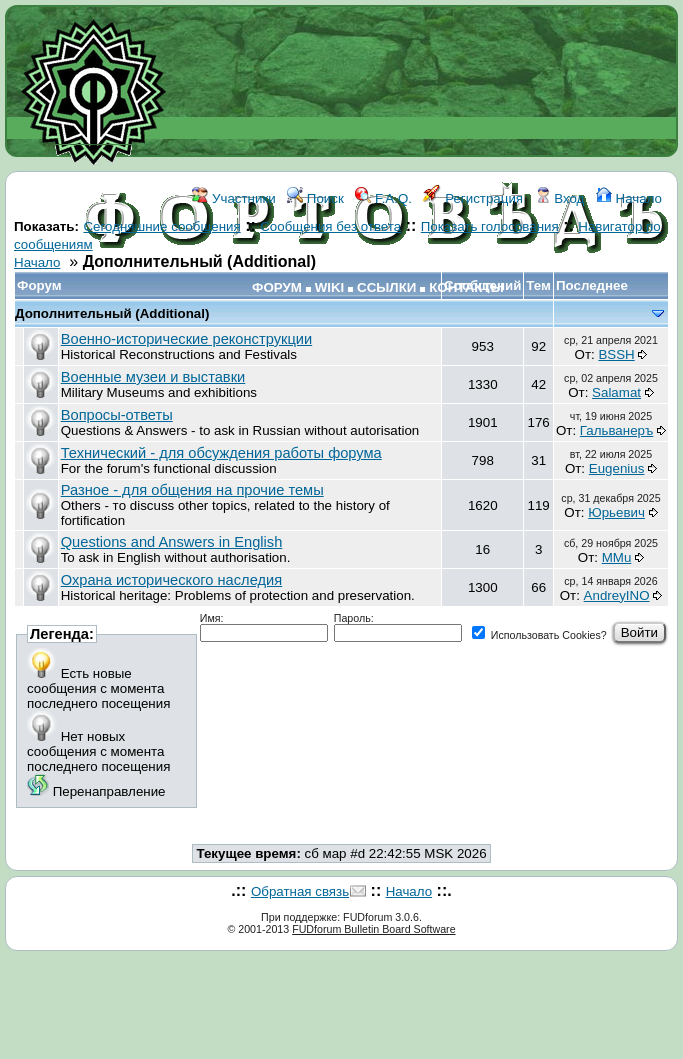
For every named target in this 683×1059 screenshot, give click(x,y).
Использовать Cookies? (539, 635)
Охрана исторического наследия (171, 580)
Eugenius (617, 468)
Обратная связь (300, 891)
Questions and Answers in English (172, 542)
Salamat (616, 392)
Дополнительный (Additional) (112, 313)
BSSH (616, 354)
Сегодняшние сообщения (161, 226)
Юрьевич (616, 512)
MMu (617, 557)
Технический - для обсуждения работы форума (221, 453)
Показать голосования (490, 226)
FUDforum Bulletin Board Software (373, 929)
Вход (560, 198)
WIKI (330, 287)
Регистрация (473, 198)
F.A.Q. (383, 198)
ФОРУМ (277, 287)
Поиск (315, 198)
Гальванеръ (616, 430)
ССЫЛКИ (386, 287)
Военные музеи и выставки (153, 377)
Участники (233, 198)
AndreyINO (617, 595)
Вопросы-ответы (117, 415)
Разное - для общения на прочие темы (192, 490)
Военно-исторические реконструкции (186, 339)
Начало (629, 198)
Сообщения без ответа (330, 226)
